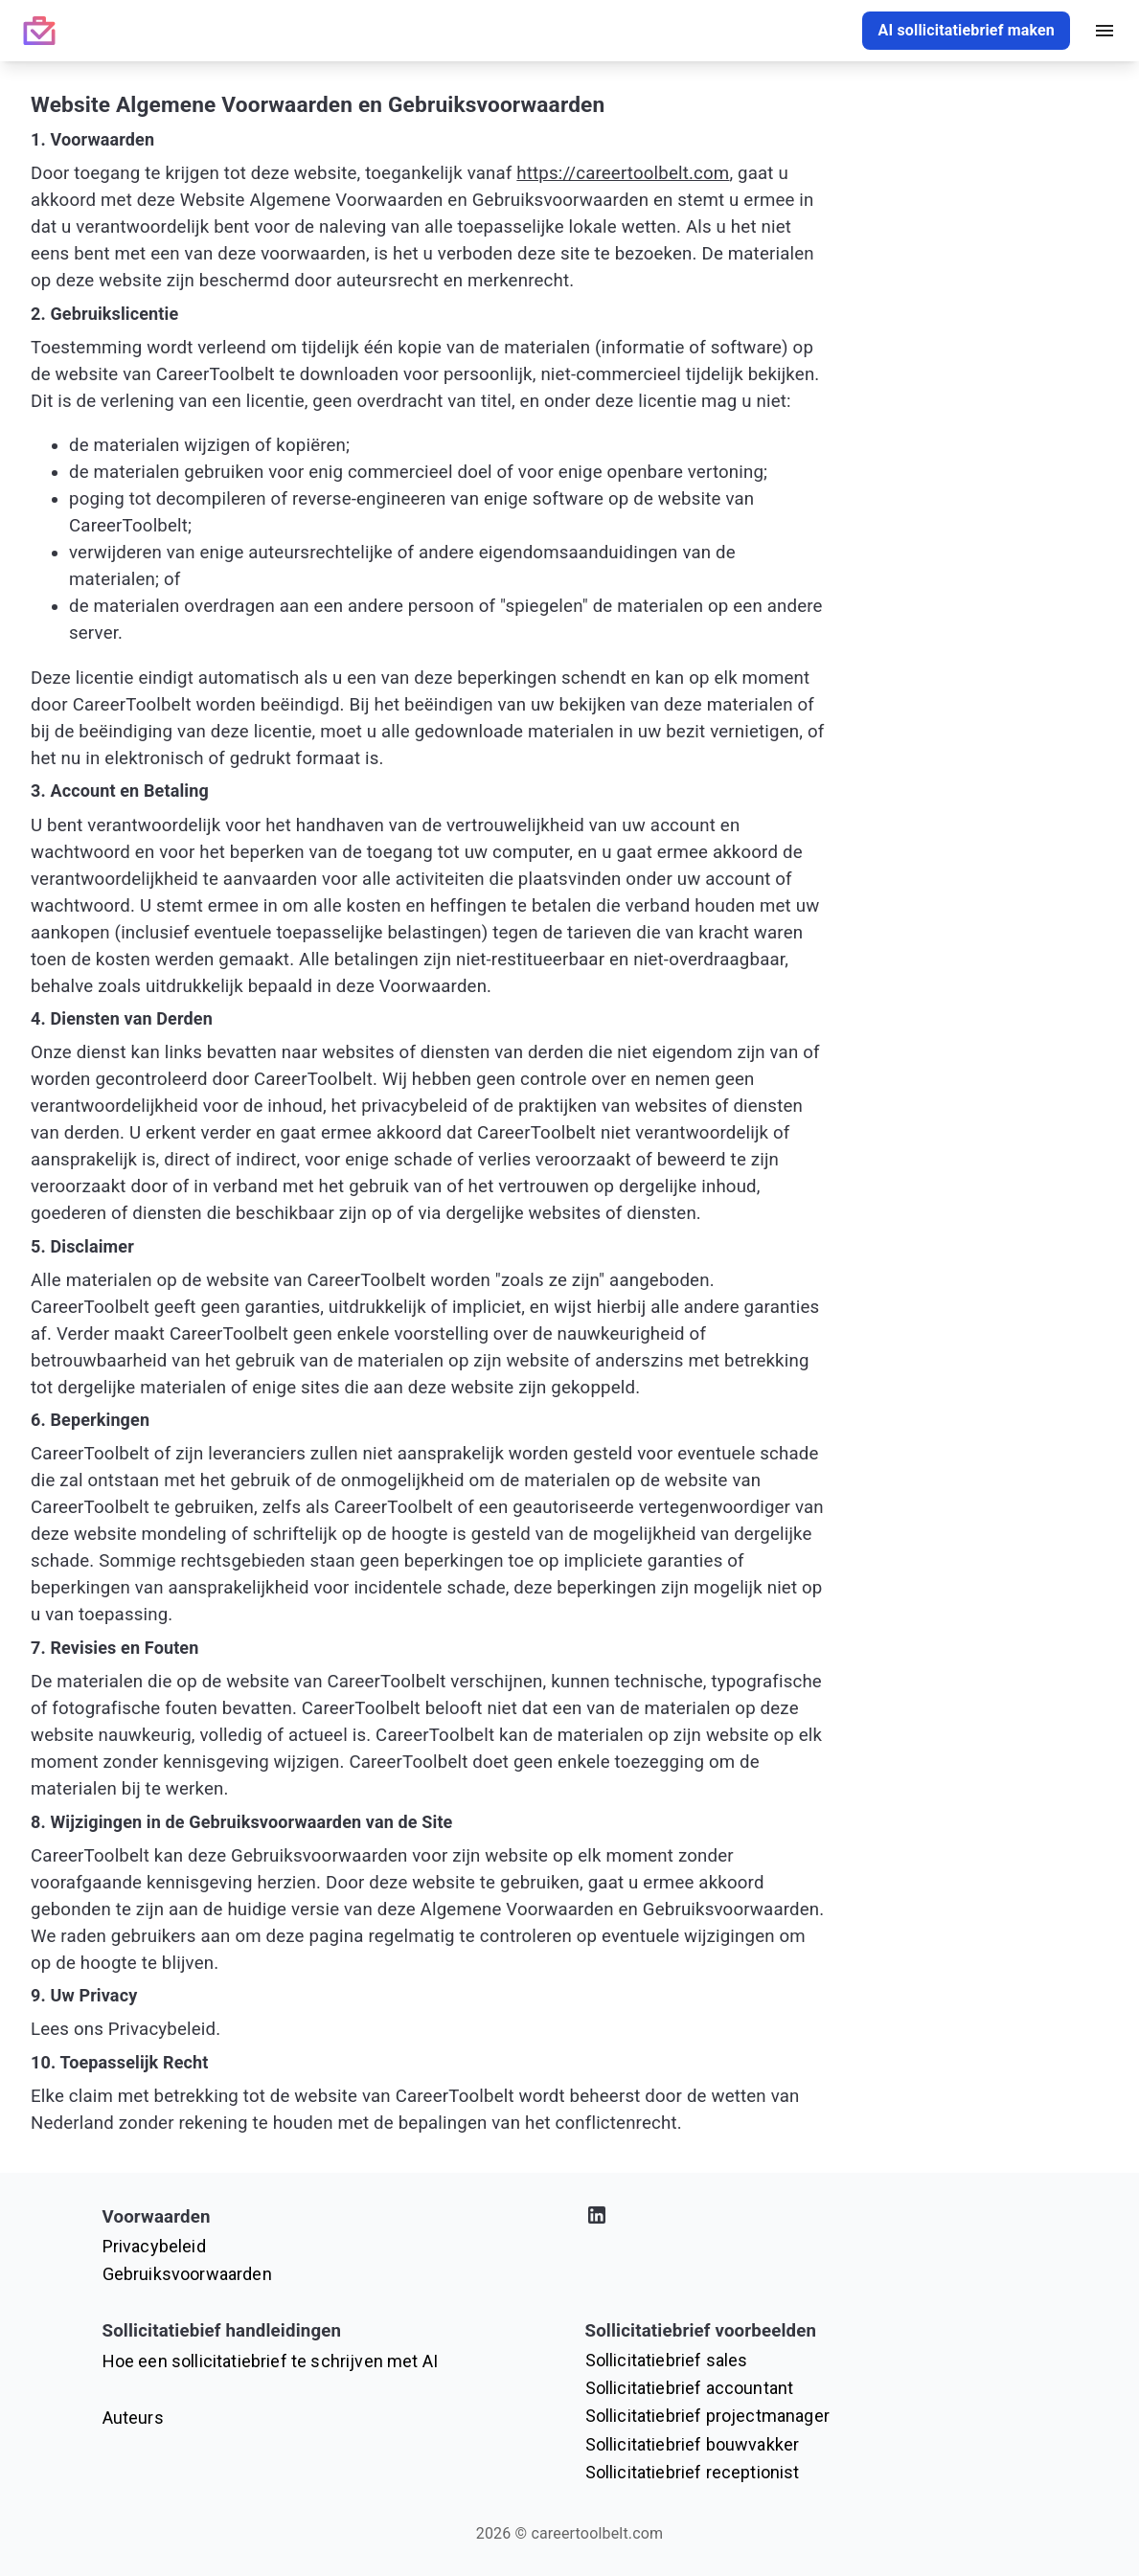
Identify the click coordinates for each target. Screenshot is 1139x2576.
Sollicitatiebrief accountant (689, 2388)
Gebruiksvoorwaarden (187, 2274)
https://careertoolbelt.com (622, 173)
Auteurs (133, 2417)
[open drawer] (1104, 30)
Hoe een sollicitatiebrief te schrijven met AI (271, 2361)
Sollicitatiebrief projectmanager (707, 2416)
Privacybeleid (154, 2246)
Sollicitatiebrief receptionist (692, 2472)
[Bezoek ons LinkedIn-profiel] (811, 2218)
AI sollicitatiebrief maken (966, 30)
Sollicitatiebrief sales (666, 2360)
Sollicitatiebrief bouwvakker (692, 2444)
